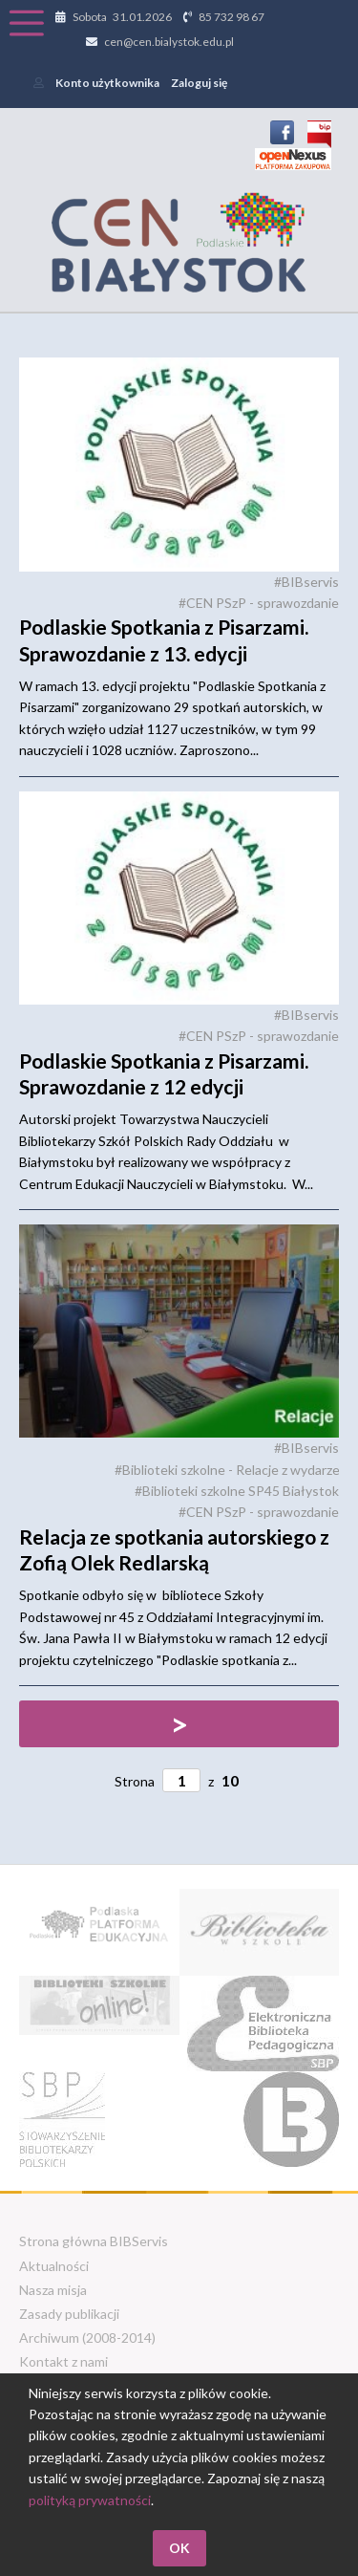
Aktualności (54, 2266)
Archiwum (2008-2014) (87, 2337)
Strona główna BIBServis (93, 2241)
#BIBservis (306, 582)
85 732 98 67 (231, 17)
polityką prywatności (90, 2500)
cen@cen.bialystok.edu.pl (169, 41)
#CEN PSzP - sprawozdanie (259, 603)
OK (179, 2548)
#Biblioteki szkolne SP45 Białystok (237, 1491)
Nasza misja (53, 2290)
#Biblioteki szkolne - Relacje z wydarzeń (231, 1469)
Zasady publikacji (69, 2313)
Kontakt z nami (63, 2361)
